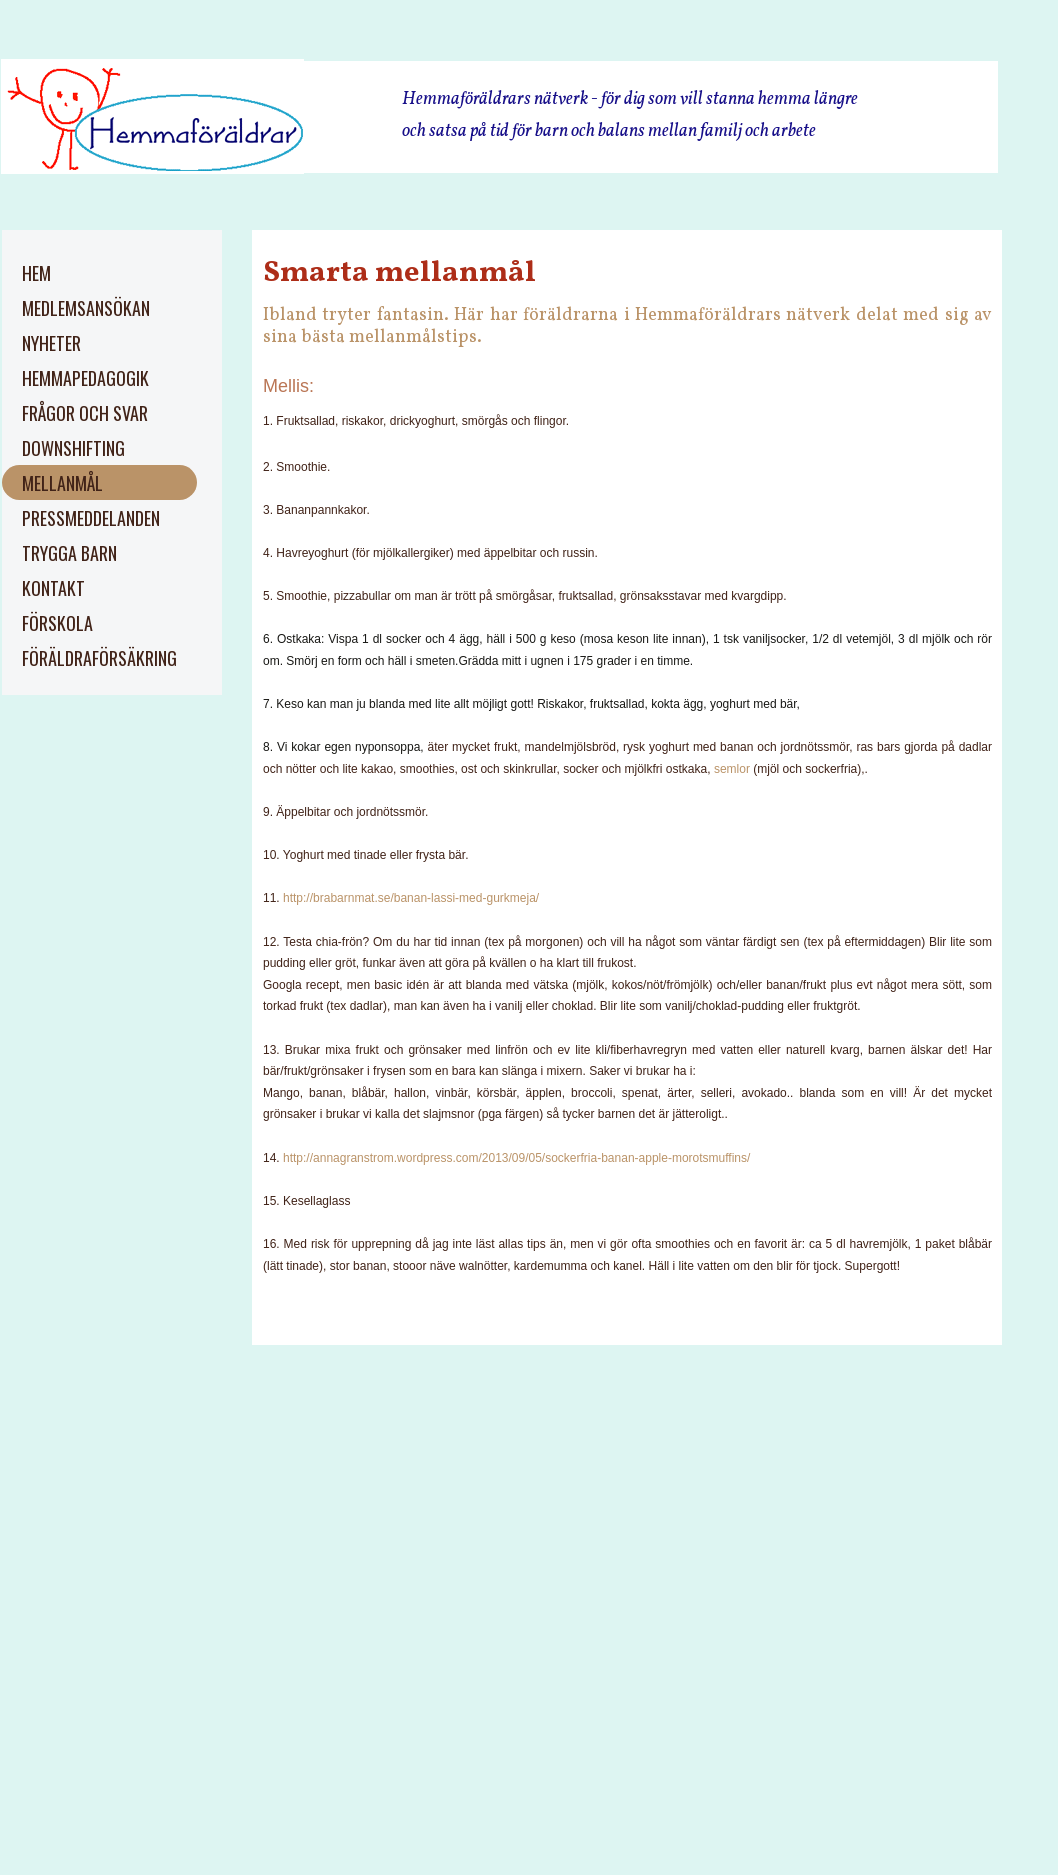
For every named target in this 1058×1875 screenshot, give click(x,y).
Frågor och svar (85, 413)
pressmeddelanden (91, 518)
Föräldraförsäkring (99, 658)
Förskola (57, 623)
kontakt (53, 588)
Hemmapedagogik (85, 378)
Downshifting (73, 448)
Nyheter (51, 343)
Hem (36, 273)
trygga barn (69, 553)
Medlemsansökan (86, 308)
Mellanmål (62, 483)
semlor (732, 769)
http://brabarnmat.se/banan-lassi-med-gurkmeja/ (409, 898)
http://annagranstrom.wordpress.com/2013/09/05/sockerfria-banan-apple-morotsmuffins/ (515, 1158)
